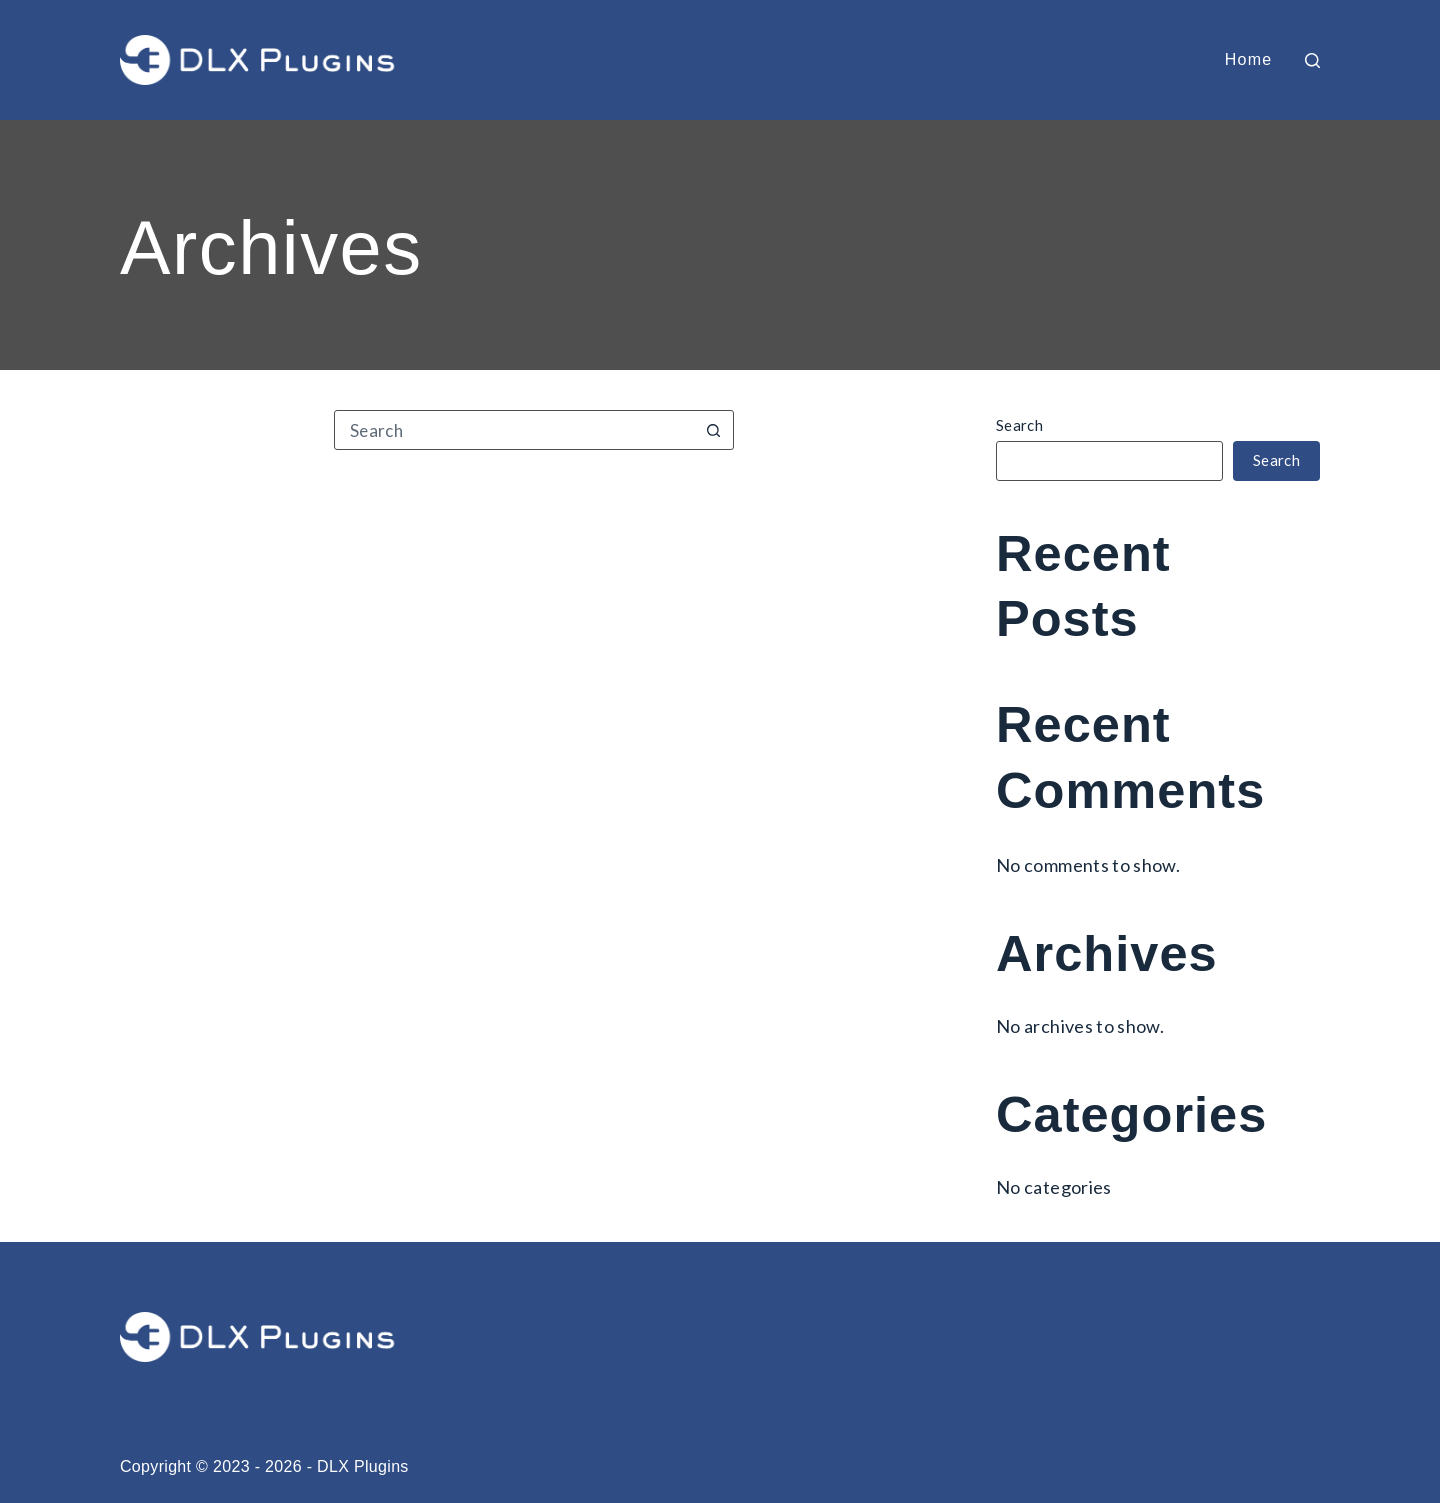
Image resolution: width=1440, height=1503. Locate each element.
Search (1019, 425)
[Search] (1312, 60)
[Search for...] (514, 430)
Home (1249, 59)
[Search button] (713, 430)
